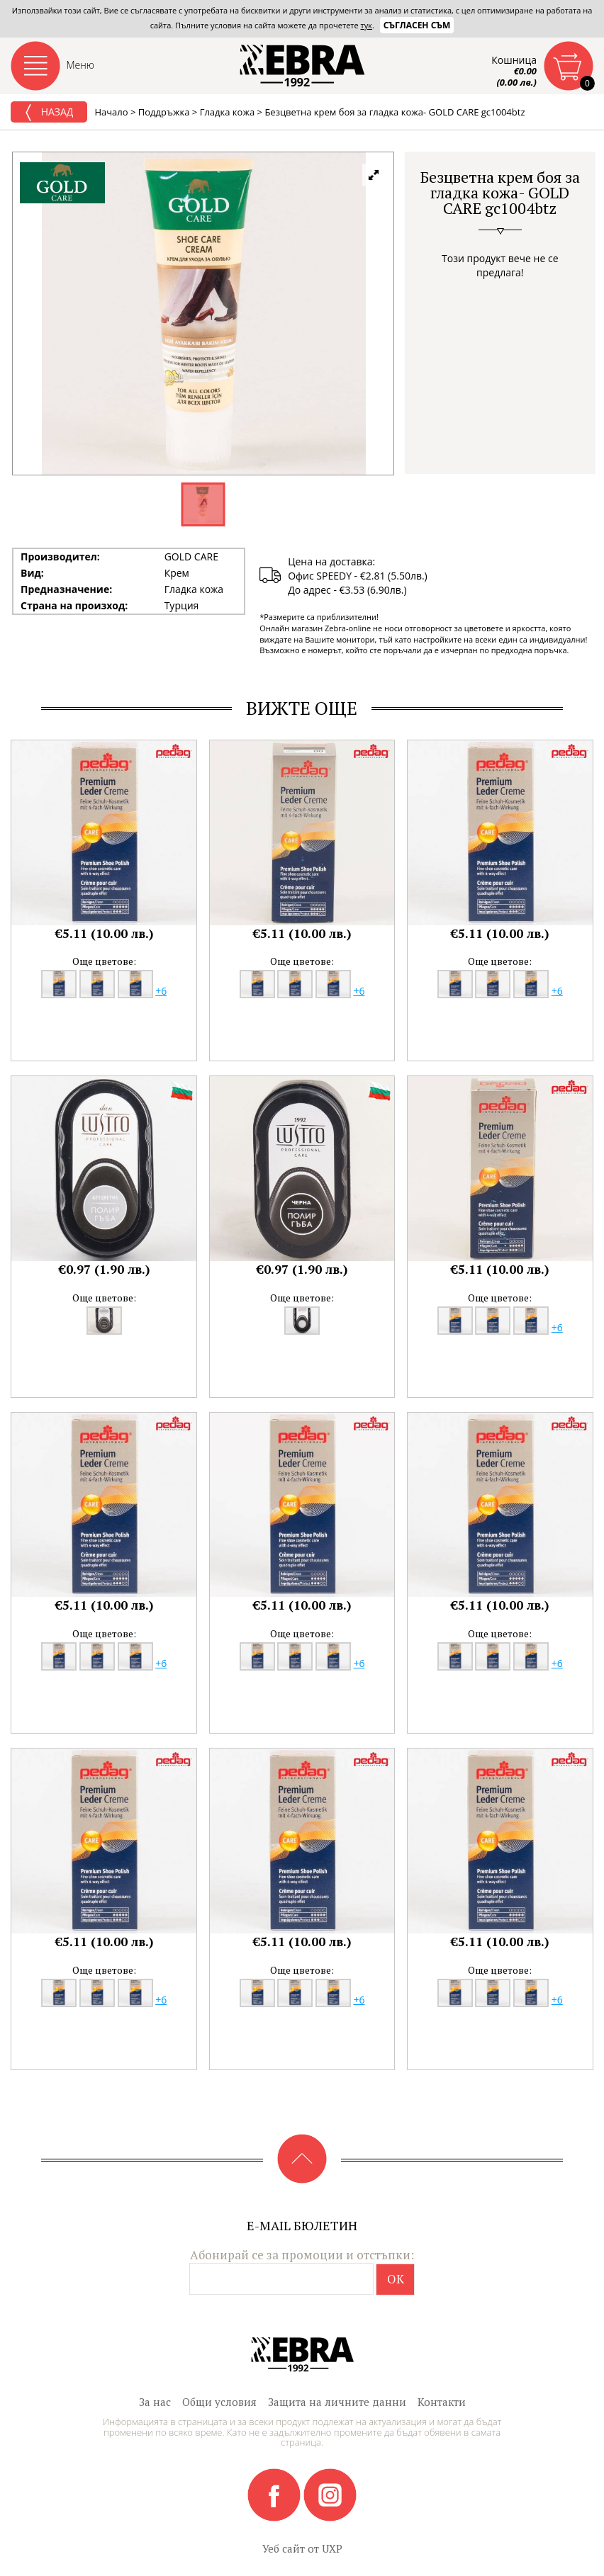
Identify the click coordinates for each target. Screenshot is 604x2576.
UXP (332, 2548)
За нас (155, 2402)
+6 (161, 991)
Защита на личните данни (337, 2402)
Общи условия (219, 2402)
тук (366, 25)
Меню (81, 65)
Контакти (442, 2402)
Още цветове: (104, 961)
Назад (49, 112)
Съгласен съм (417, 25)
